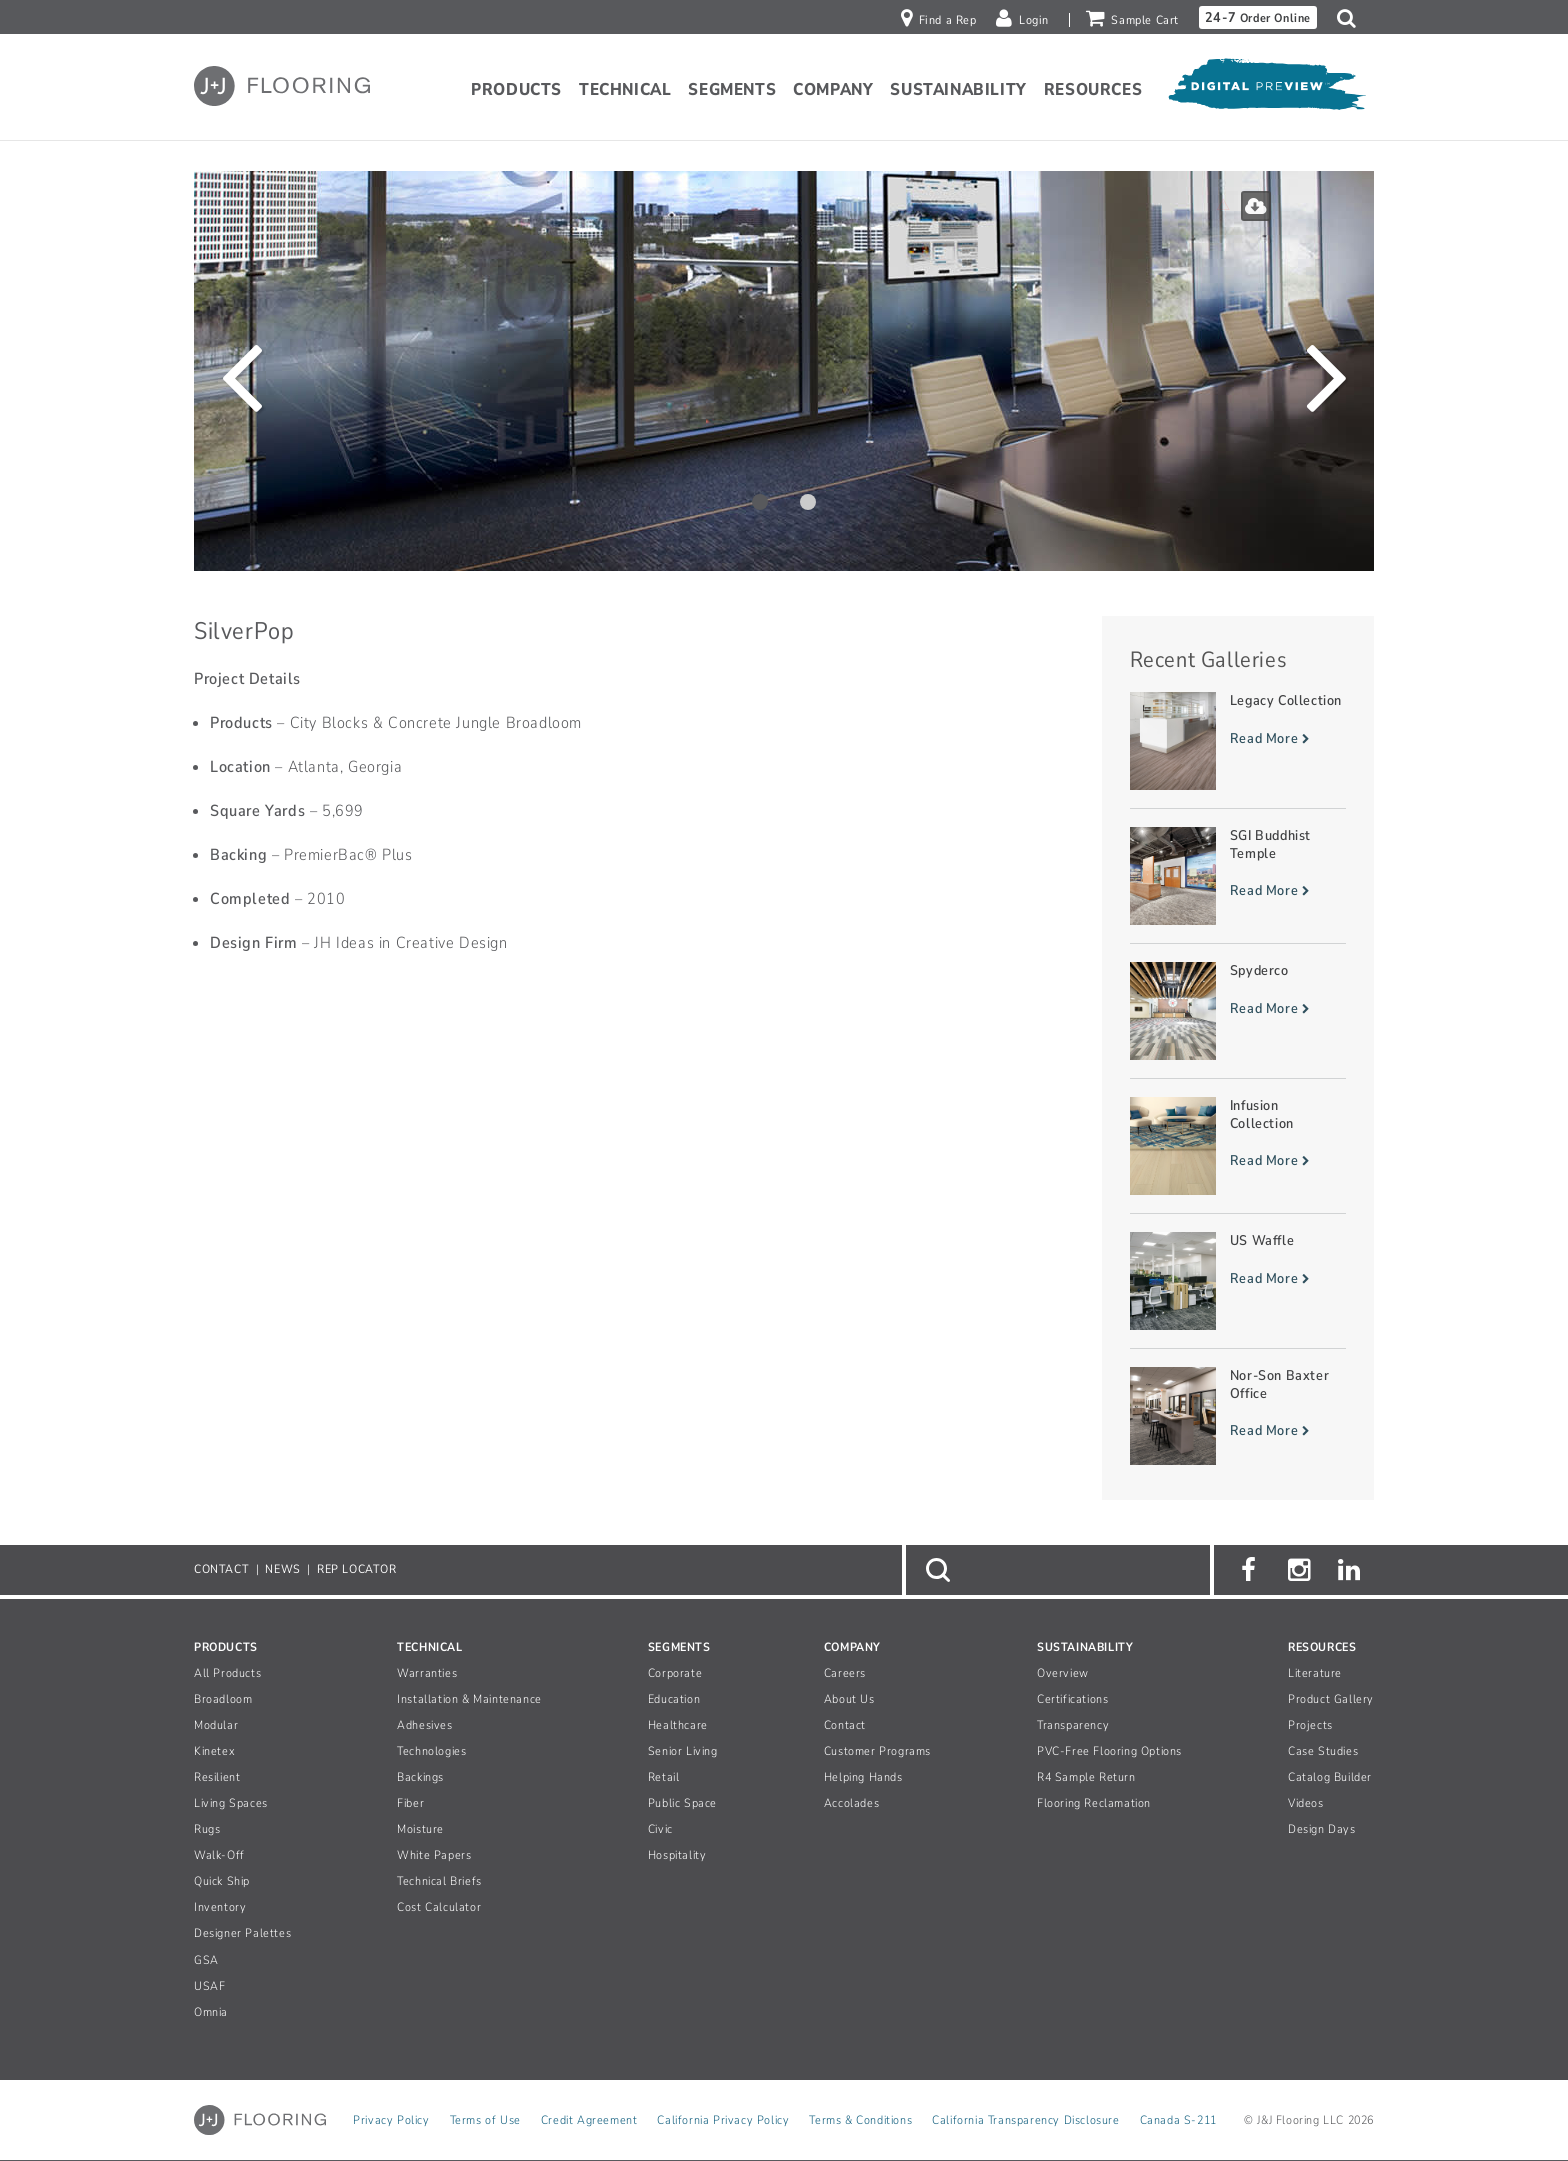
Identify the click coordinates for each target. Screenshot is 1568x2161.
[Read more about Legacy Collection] (1238, 741)
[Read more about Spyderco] (1238, 1011)
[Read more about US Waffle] (1238, 1281)
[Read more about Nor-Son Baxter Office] (1238, 1416)
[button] (1351, 18)
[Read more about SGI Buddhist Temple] (1238, 876)
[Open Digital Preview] (1266, 89)
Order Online (1258, 17)
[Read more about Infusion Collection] (1238, 1146)
